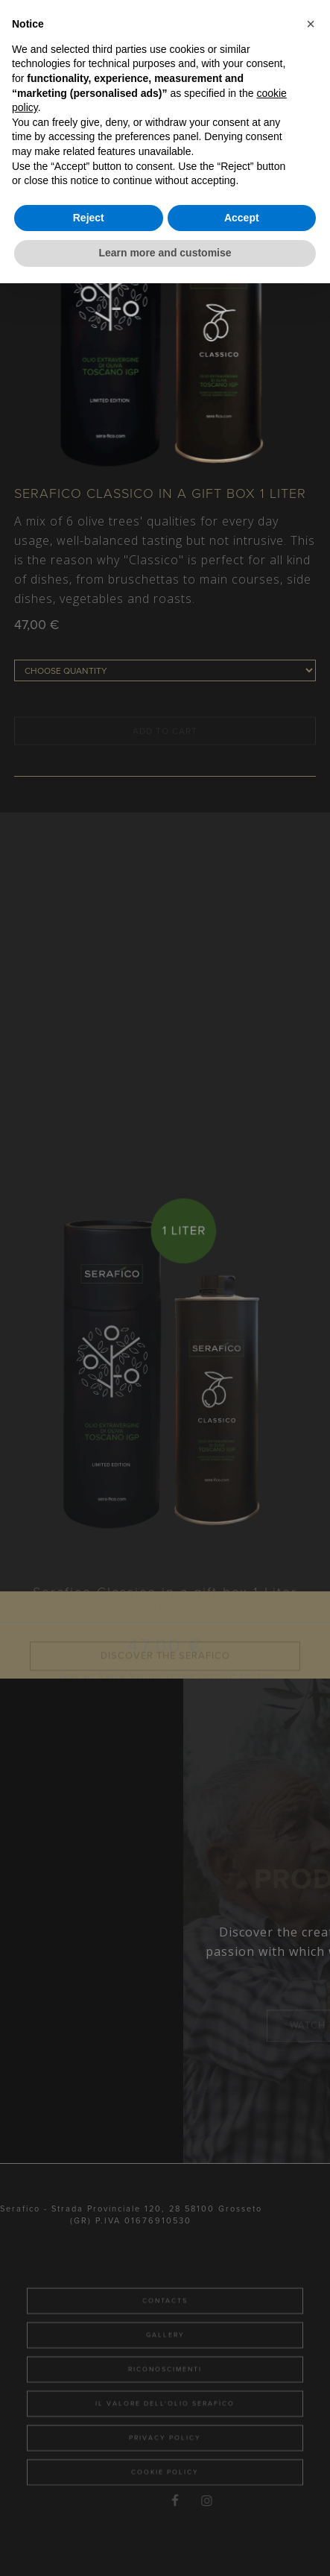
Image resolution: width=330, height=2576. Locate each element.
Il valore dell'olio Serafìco (165, 2447)
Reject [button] (88, 218)
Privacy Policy (165, 2482)
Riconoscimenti (165, 2413)
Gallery (165, 2379)
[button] (311, 24)
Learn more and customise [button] (164, 253)
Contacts (165, 2344)
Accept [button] (241, 218)
